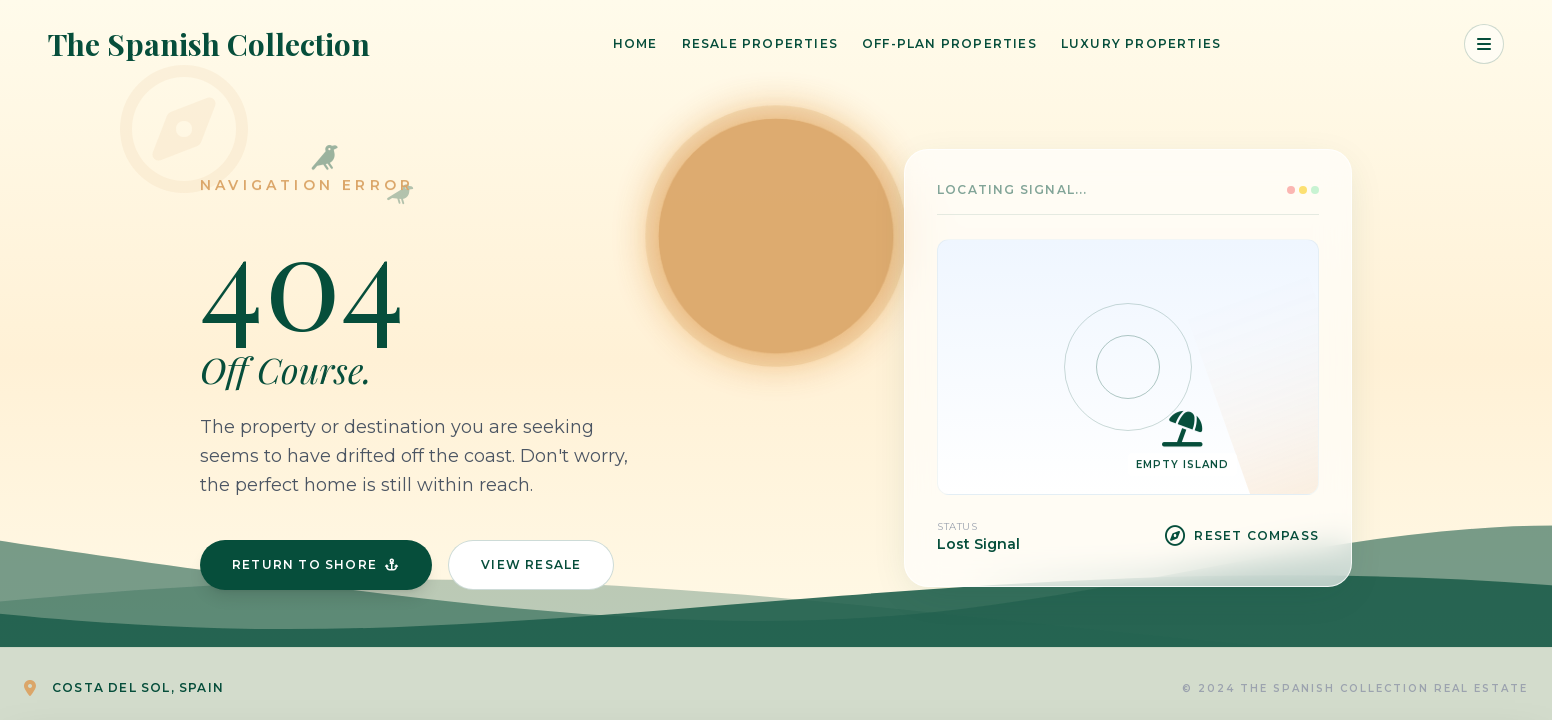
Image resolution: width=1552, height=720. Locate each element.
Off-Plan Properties (949, 43)
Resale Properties (760, 43)
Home (635, 43)
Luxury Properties (1141, 43)
